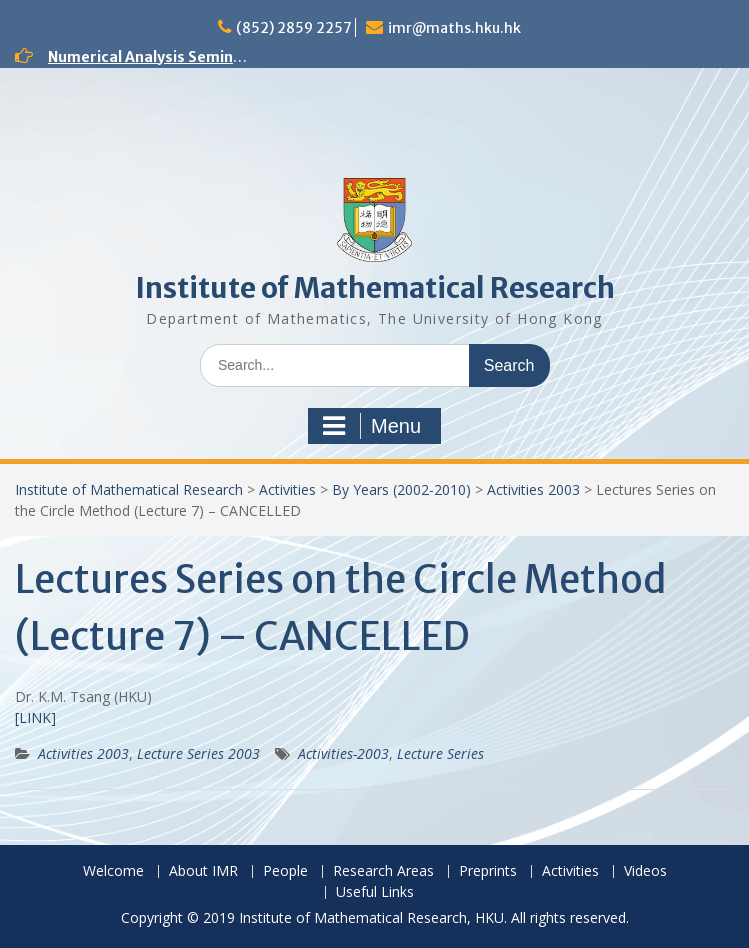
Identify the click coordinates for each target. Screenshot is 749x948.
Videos (645, 871)
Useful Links (375, 892)
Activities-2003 (343, 753)
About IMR (203, 871)
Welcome (113, 871)
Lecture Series (440, 753)
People (285, 871)
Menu (372, 426)
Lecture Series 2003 (198, 753)
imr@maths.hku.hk (454, 28)
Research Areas (383, 871)
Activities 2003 (533, 489)
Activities (287, 489)
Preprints (488, 871)
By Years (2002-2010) (401, 489)
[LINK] (35, 717)
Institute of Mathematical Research (375, 288)
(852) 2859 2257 (294, 28)
